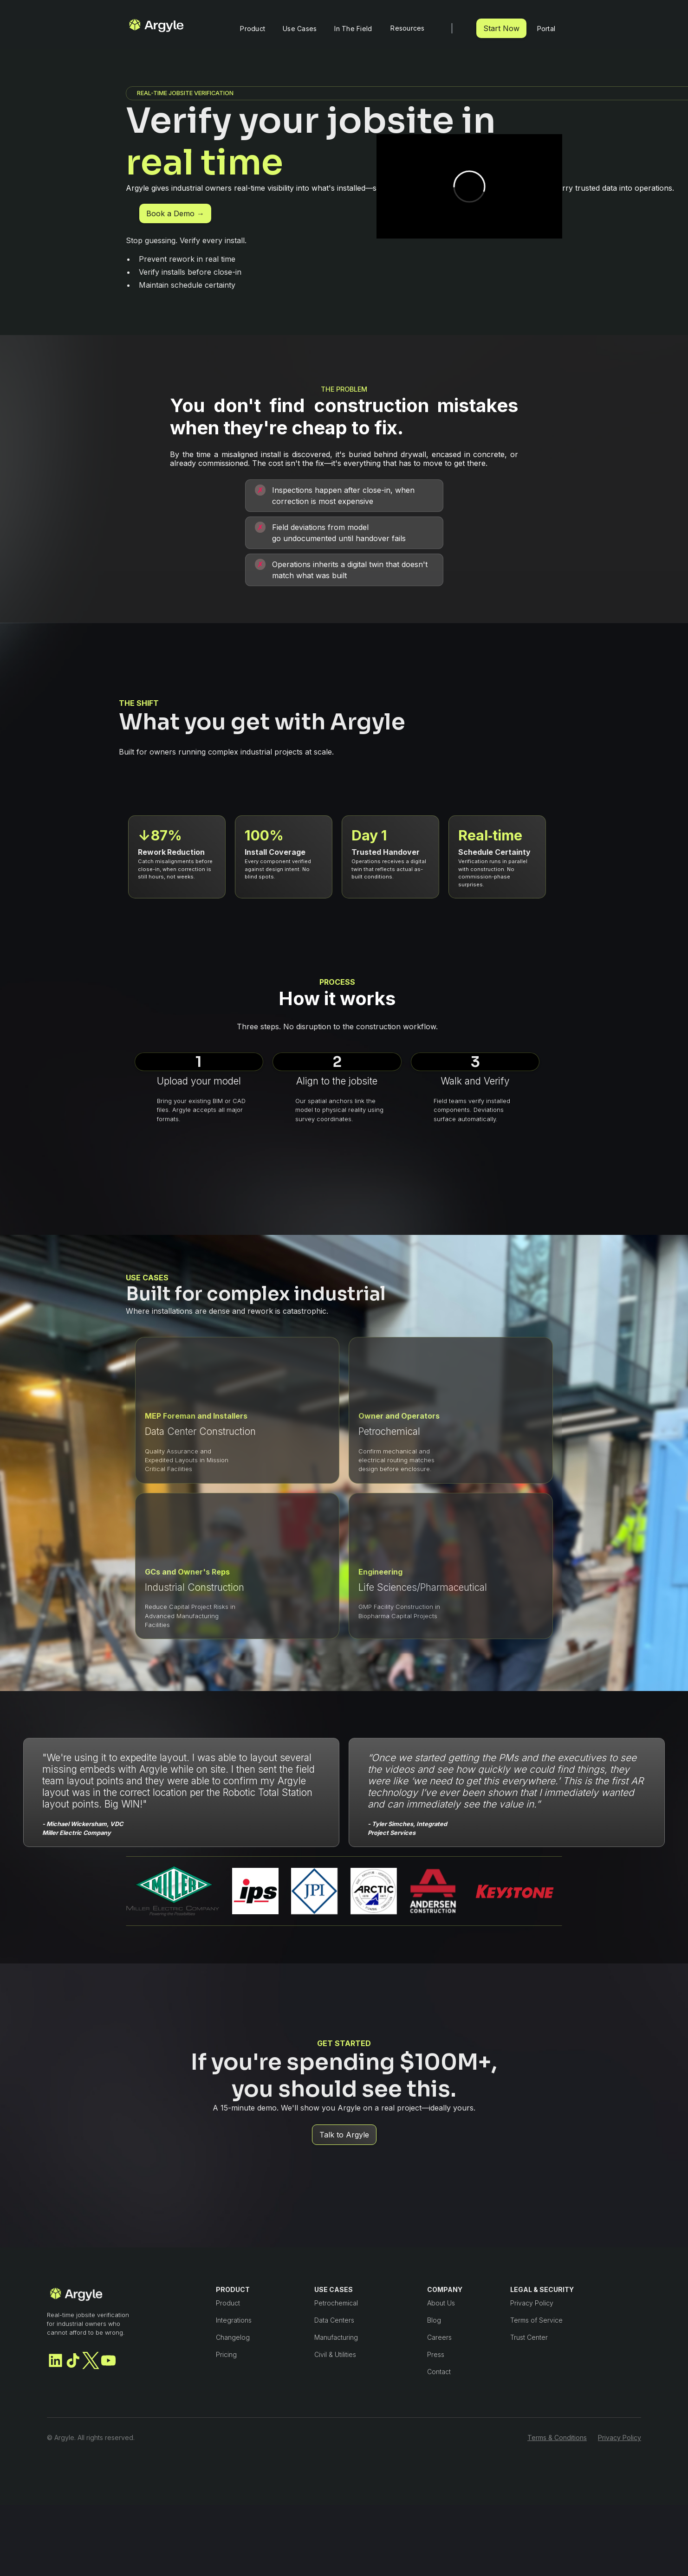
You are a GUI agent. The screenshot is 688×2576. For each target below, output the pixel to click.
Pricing (226, 2354)
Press (435, 2354)
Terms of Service (536, 2320)
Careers (439, 2337)
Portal (546, 28)
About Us (441, 2303)
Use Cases (300, 28)
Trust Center (529, 2337)
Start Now (501, 28)
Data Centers (334, 2320)
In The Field (353, 28)
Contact (439, 2372)
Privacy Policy (531, 2303)
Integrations (234, 2320)
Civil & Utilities (335, 2354)
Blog (434, 2320)
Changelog (233, 2337)
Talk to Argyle (344, 2138)
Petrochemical (336, 2303)
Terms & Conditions (557, 2437)
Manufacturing (336, 2337)
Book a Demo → (175, 217)
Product (252, 28)
